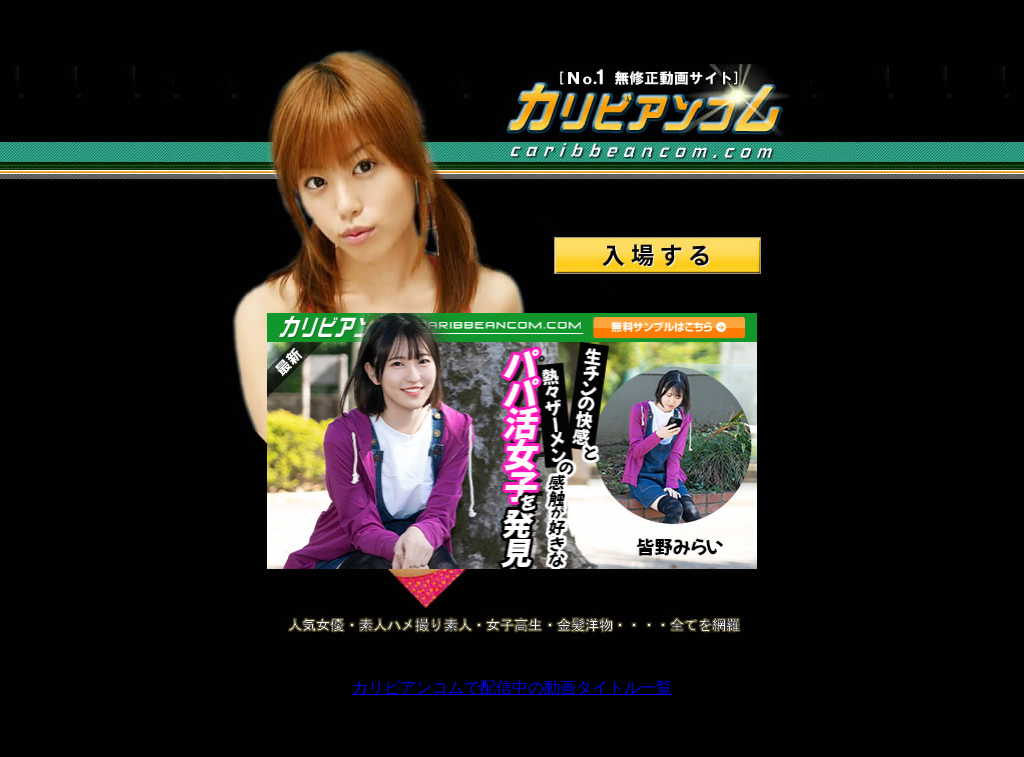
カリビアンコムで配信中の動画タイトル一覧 (512, 687)
